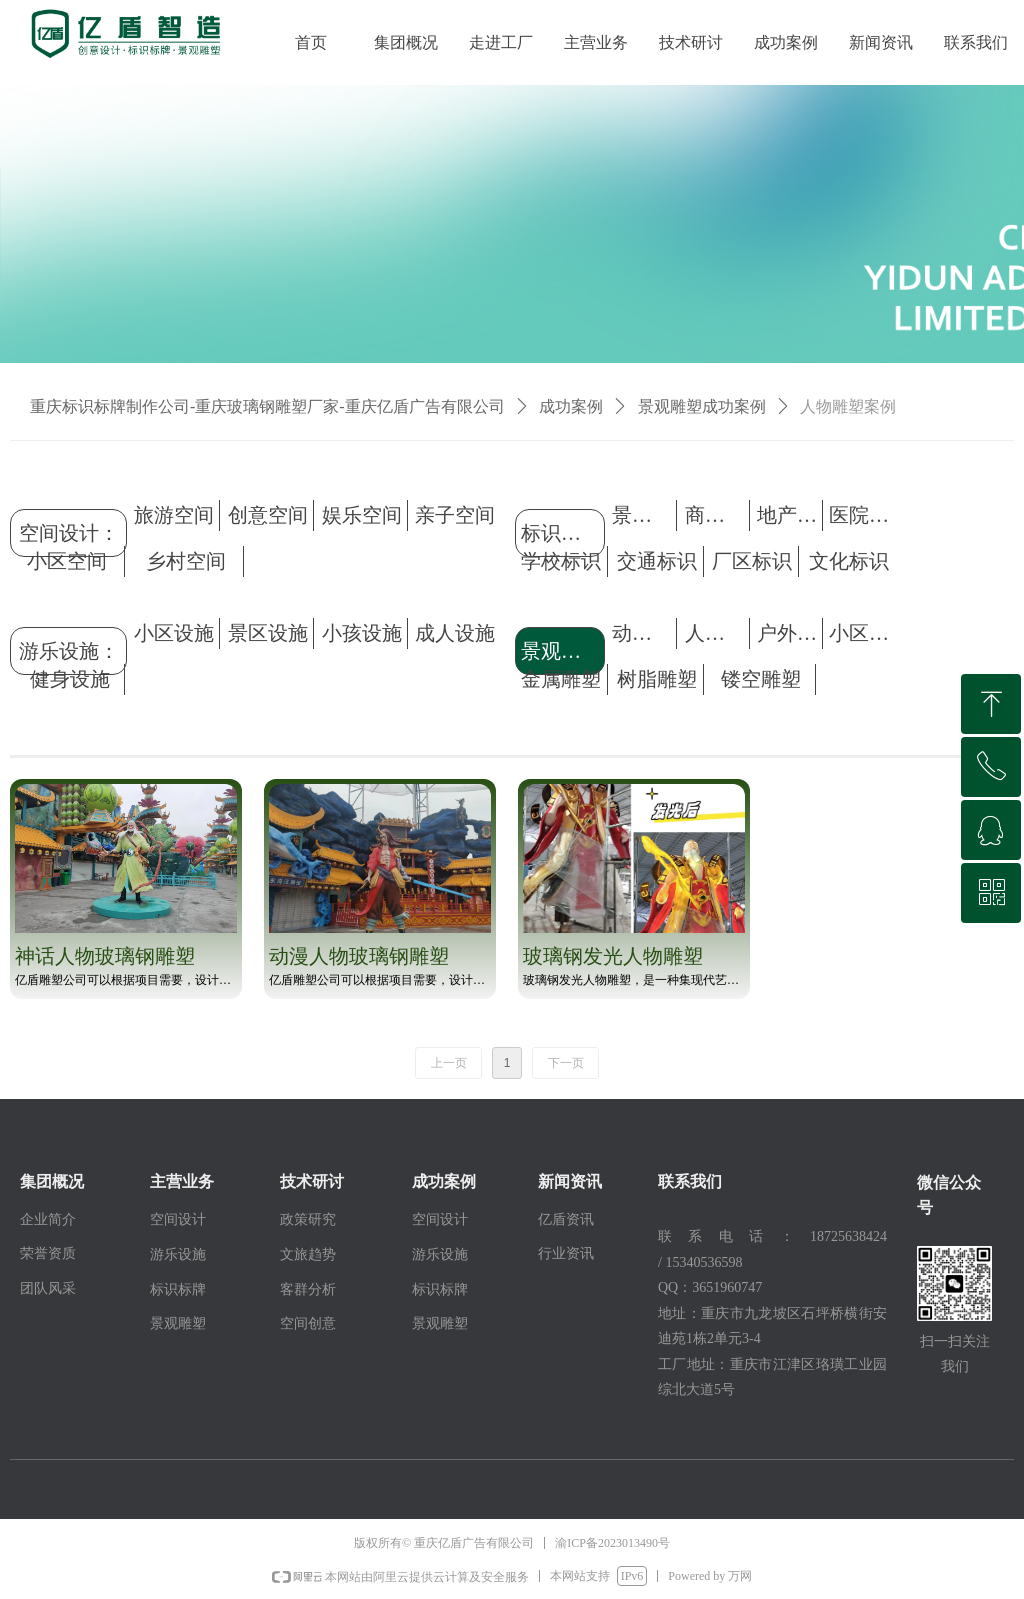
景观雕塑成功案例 (702, 406)
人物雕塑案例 (848, 406)
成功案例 (571, 406)
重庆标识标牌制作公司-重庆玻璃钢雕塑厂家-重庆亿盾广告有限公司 (267, 406)
